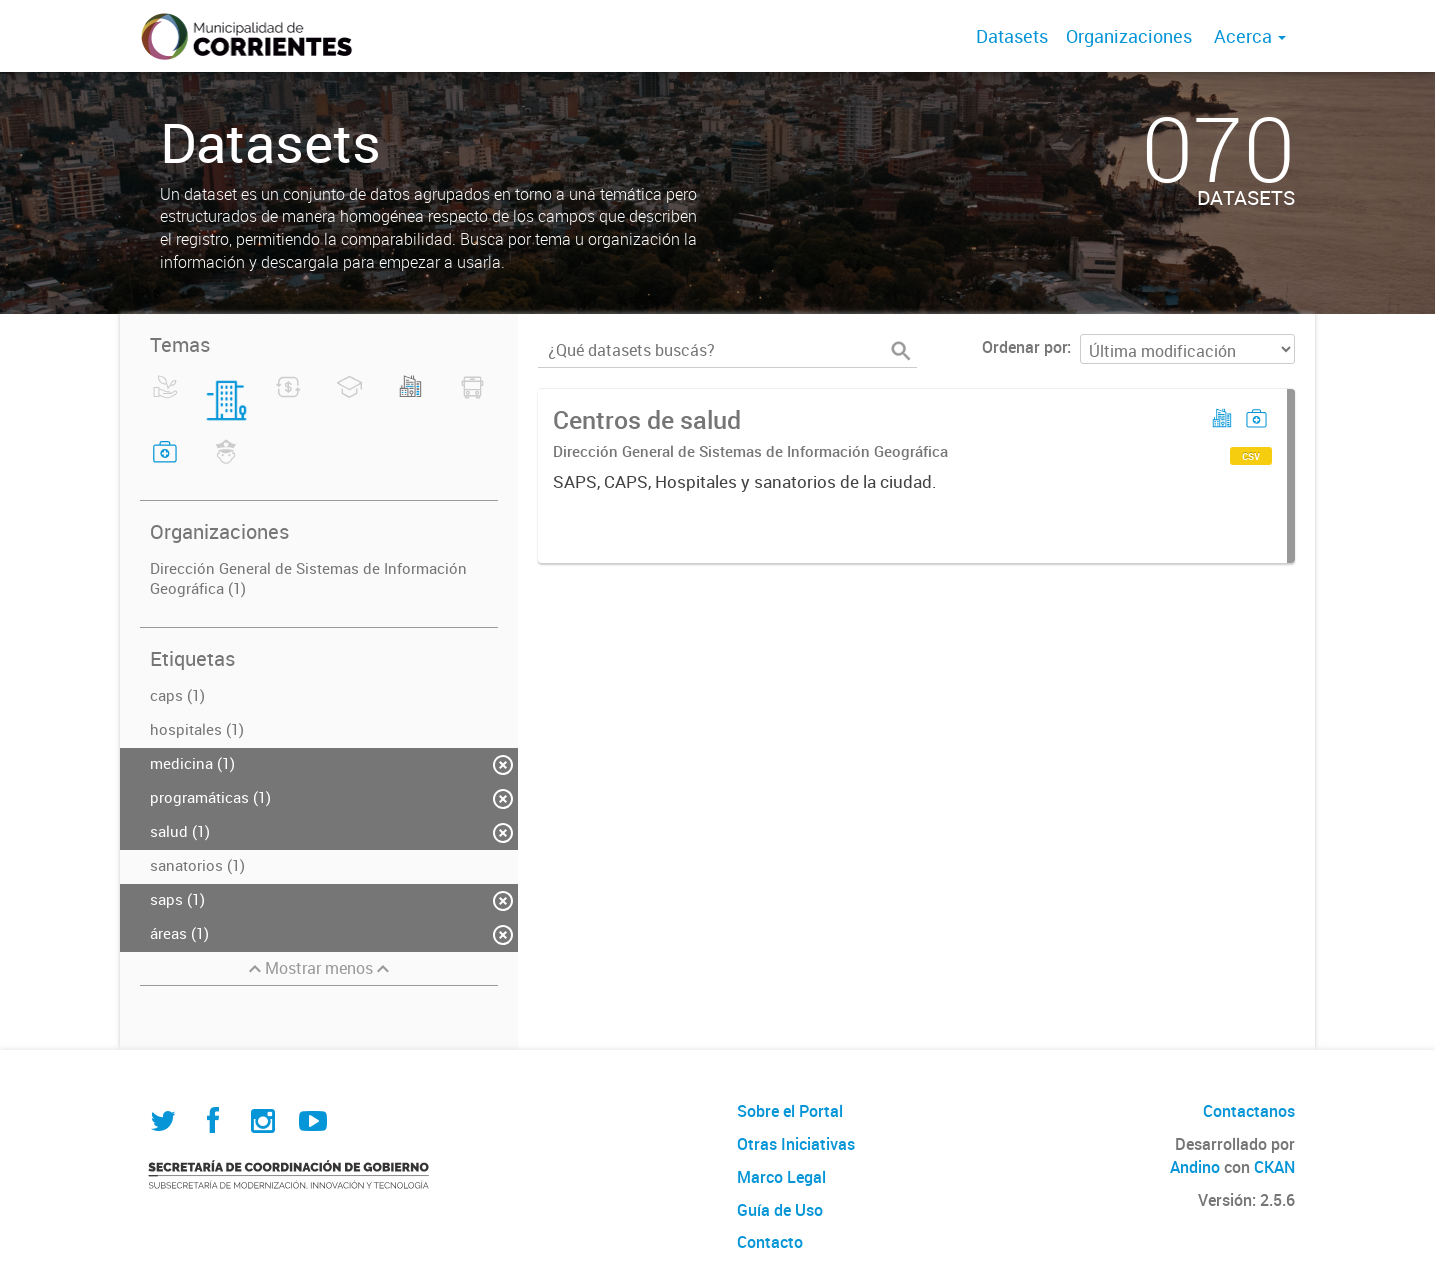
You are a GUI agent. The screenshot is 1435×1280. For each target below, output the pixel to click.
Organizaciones (1129, 36)
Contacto (770, 1242)
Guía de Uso (780, 1210)
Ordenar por (1024, 347)
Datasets (1012, 36)
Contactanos (1249, 1111)
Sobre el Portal (790, 1111)
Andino (1195, 1167)
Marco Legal (781, 1177)
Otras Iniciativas (796, 1144)
